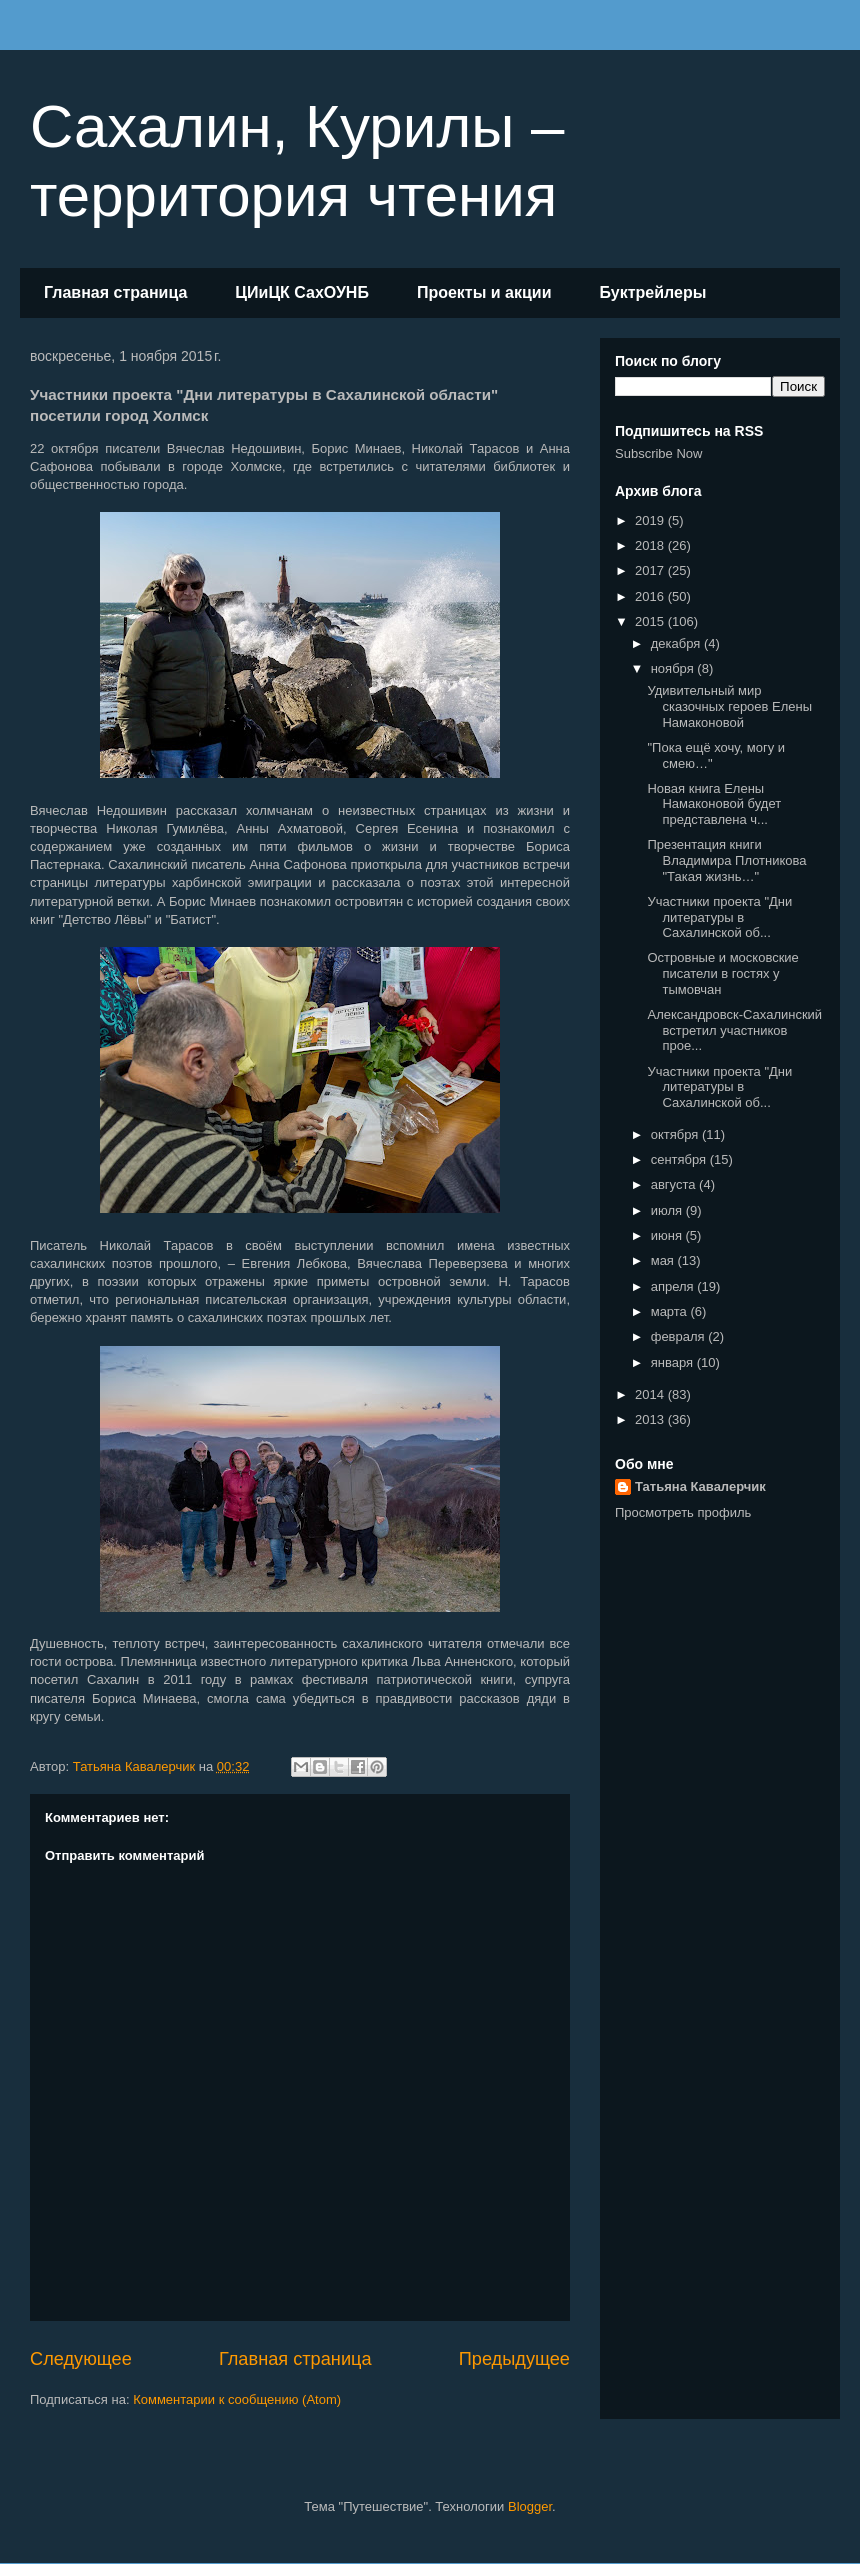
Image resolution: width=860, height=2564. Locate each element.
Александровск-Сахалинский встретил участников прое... (734, 1030)
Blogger (530, 2506)
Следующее (81, 2359)
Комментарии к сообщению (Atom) (237, 2399)
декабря (677, 643)
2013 (651, 1419)
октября (676, 1134)
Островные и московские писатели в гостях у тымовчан (722, 973)
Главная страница (115, 292)
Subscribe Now (658, 453)
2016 (651, 596)
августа (675, 1184)
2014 (651, 1394)
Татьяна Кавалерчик (700, 1486)
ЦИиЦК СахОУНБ (302, 292)
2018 (651, 545)
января (674, 1362)
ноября (674, 668)
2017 (651, 570)
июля (668, 1210)
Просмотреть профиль (683, 1512)
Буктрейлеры (652, 292)
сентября (680, 1159)
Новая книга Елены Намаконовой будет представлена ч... (714, 804)
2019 (651, 520)
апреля (674, 1286)
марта (671, 1311)
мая (664, 1260)
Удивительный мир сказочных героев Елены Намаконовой (729, 706)
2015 (651, 621)
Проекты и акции (484, 292)
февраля (680, 1336)
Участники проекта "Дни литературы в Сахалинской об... (719, 917)
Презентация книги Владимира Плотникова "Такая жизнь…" (726, 860)
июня (668, 1235)
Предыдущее (514, 2359)
